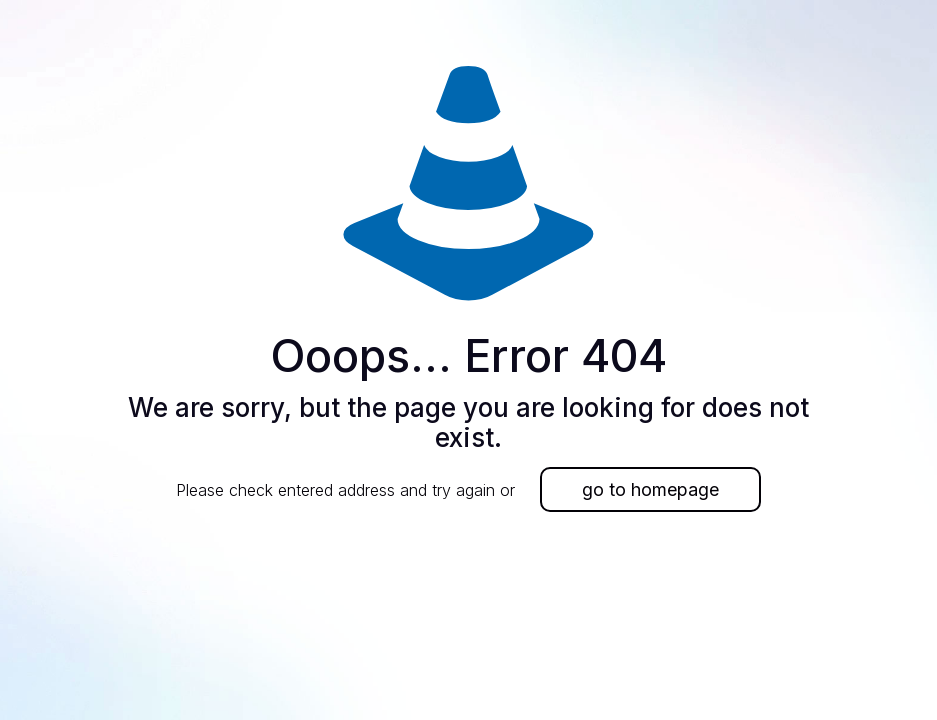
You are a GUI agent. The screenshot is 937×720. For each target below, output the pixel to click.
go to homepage (650, 489)
